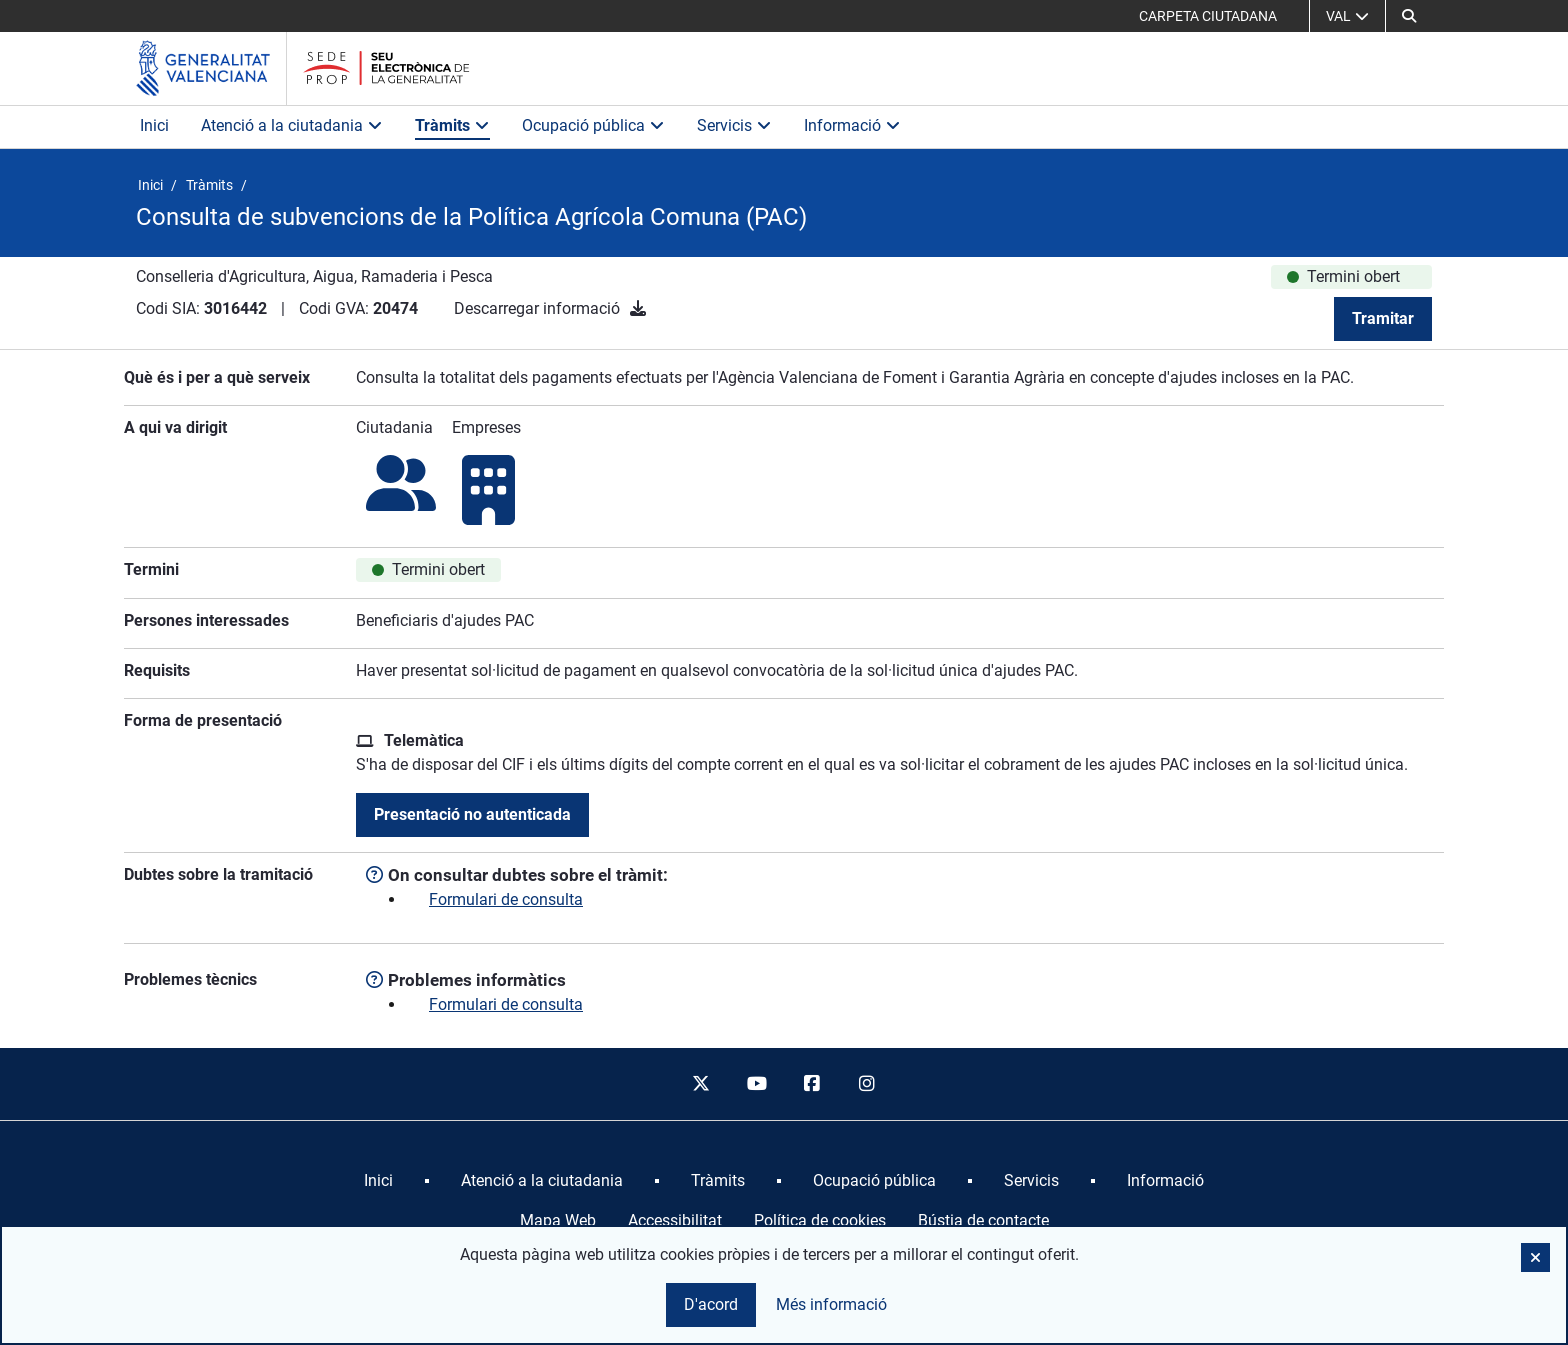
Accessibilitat (675, 1220)
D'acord (711, 1304)
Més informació (831, 1304)
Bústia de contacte (983, 1220)
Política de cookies (820, 1220)
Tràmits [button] (452, 125)
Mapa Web (558, 1220)
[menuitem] (378, 1181)
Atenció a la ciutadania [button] (292, 125)
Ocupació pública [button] (593, 125)
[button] (1409, 16)
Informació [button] (852, 125)
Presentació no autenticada (472, 814)
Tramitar (1383, 318)
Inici (154, 125)
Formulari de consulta (506, 899)
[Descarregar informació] (638, 308)
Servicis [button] (734, 125)
